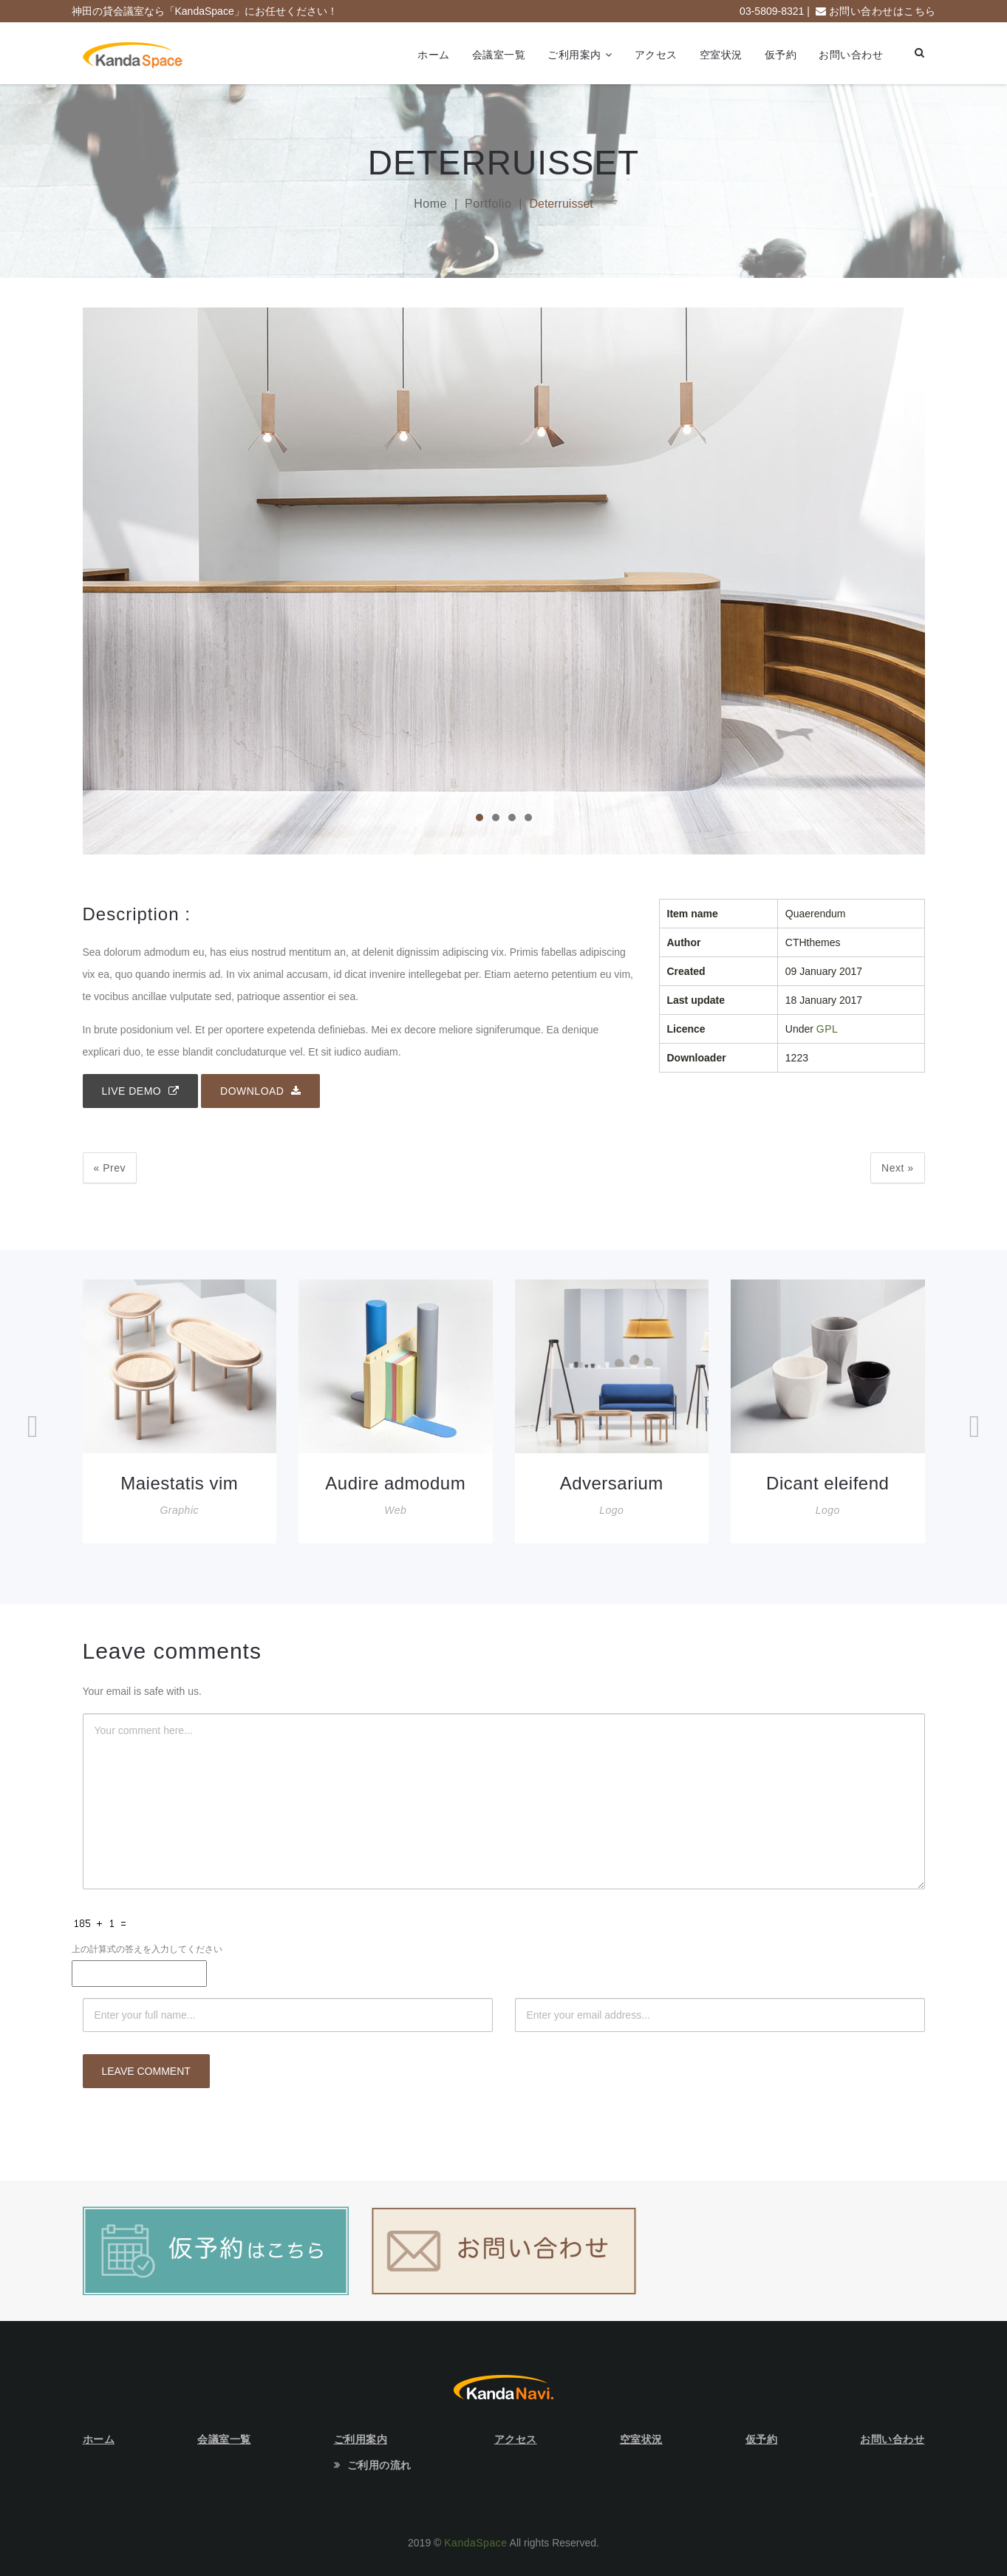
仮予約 (781, 55)
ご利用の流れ (379, 2465)
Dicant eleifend (827, 1483)
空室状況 (721, 55)
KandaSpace (475, 2543)
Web (395, 1510)
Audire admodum (395, 1483)
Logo (611, 1510)
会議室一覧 (499, 55)
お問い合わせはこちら (882, 11)
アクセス (656, 55)
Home (430, 203)
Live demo (141, 1091)
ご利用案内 (574, 55)
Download (260, 1091)
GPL (827, 1029)
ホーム (433, 55)
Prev (110, 1168)
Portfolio (488, 203)
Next (897, 1168)
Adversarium (611, 1483)
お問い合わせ (851, 55)
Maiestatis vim (179, 1483)
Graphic (179, 1510)
